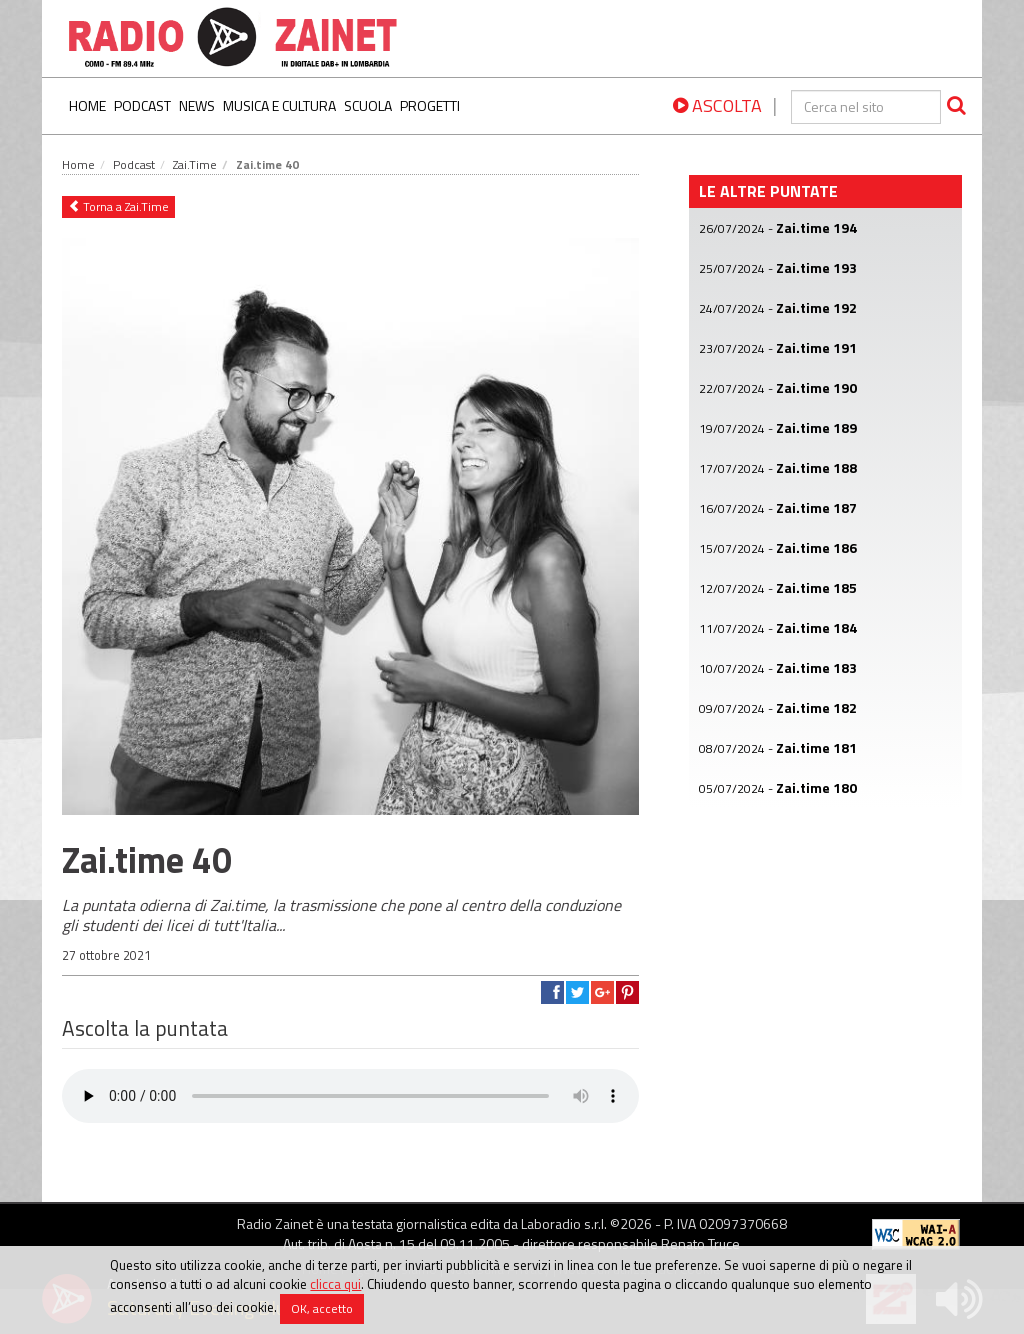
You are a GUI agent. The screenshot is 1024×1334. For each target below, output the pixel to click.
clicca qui (335, 1284)
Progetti (430, 105)
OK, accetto (322, 1309)
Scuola (368, 105)
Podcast (142, 105)
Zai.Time (195, 164)
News (197, 105)
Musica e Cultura (279, 105)
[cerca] (866, 107)
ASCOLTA (717, 105)
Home (87, 105)
